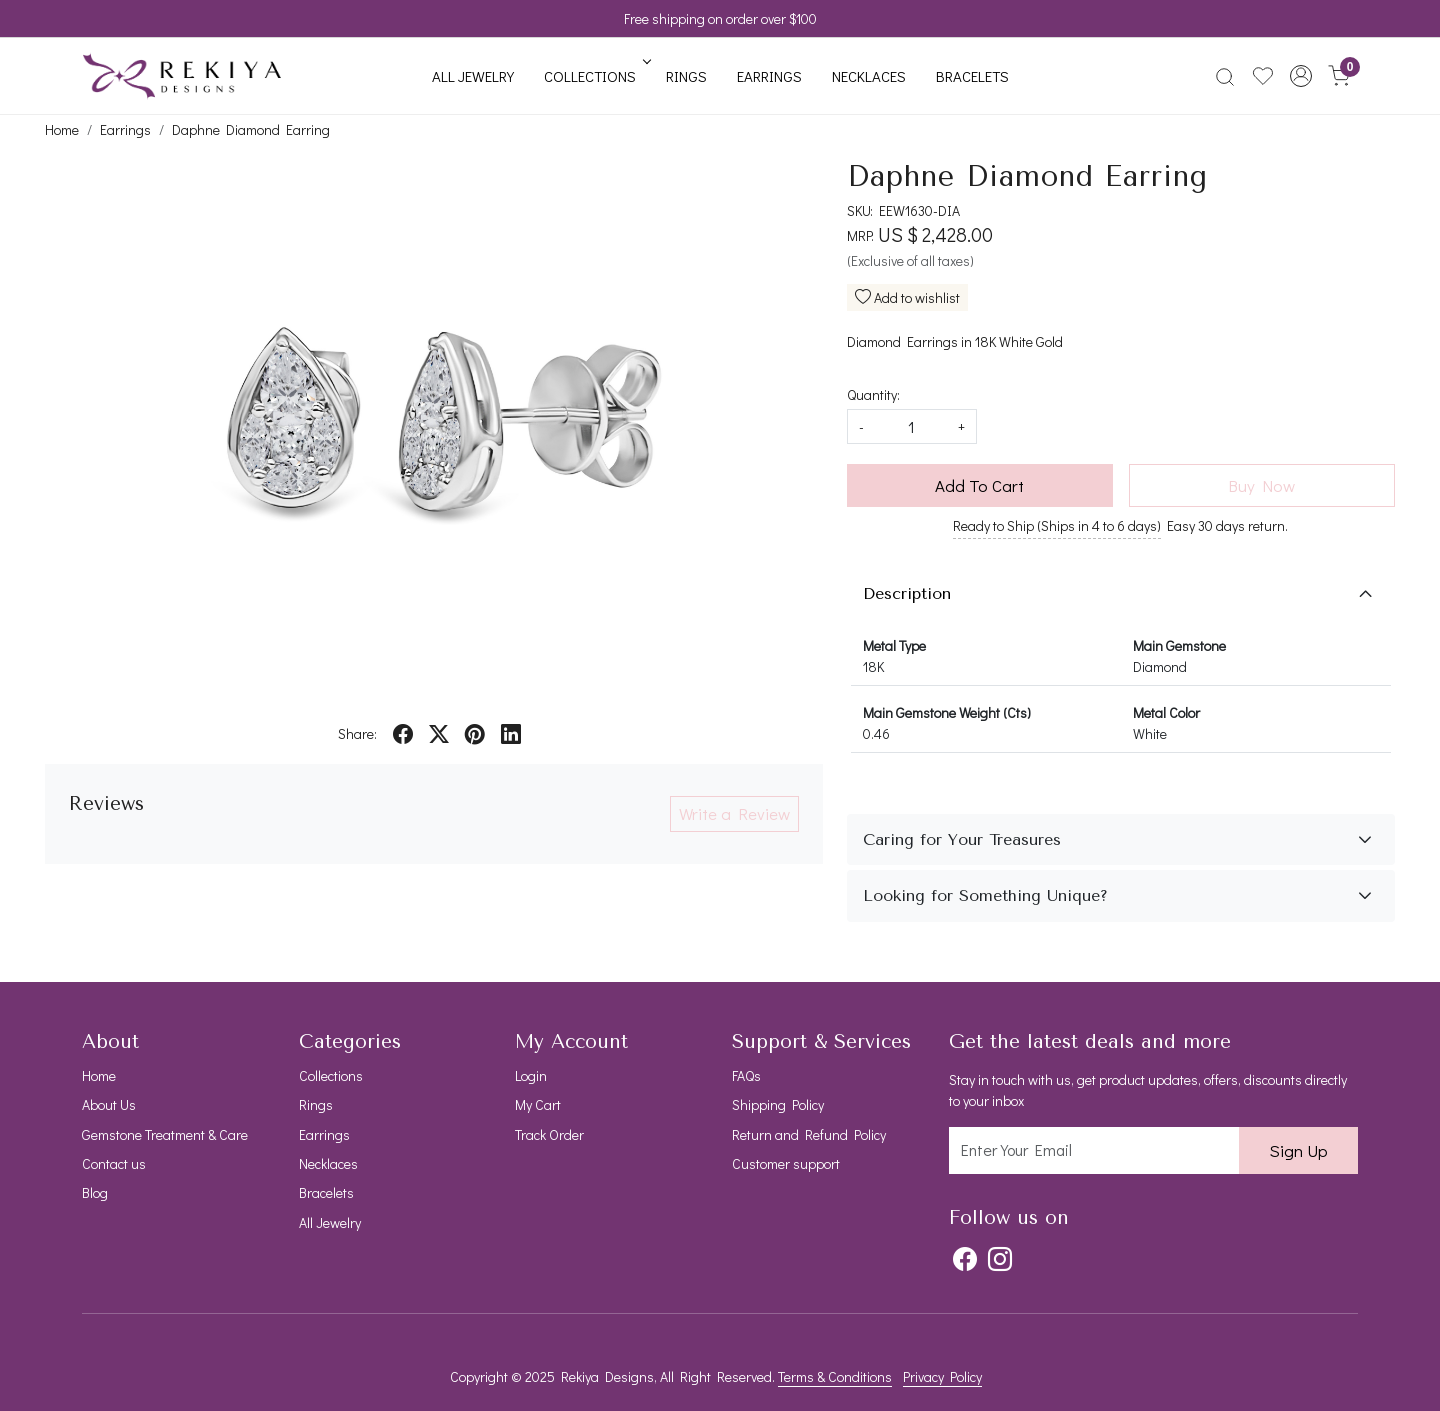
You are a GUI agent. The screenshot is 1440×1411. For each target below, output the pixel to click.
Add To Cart (979, 485)
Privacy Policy (942, 1376)
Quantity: (873, 394)
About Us (109, 1104)
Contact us (114, 1163)
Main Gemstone (1179, 645)
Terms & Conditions (835, 1376)
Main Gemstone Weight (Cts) (947, 712)
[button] (1301, 76)
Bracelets (972, 76)
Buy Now (1261, 485)
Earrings (769, 76)
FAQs (746, 1075)
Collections (596, 76)
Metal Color (1166, 712)
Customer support (786, 1163)
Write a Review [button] (734, 813)
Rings (686, 76)
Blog (95, 1192)
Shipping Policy (778, 1104)
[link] (1225, 76)
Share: (357, 733)
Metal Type (894, 645)
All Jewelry (473, 76)
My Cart (538, 1104)
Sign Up (1298, 1150)
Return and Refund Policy (809, 1134)
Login (531, 1075)
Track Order (549, 1134)
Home (99, 1075)
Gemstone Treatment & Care (165, 1134)
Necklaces (869, 76)
